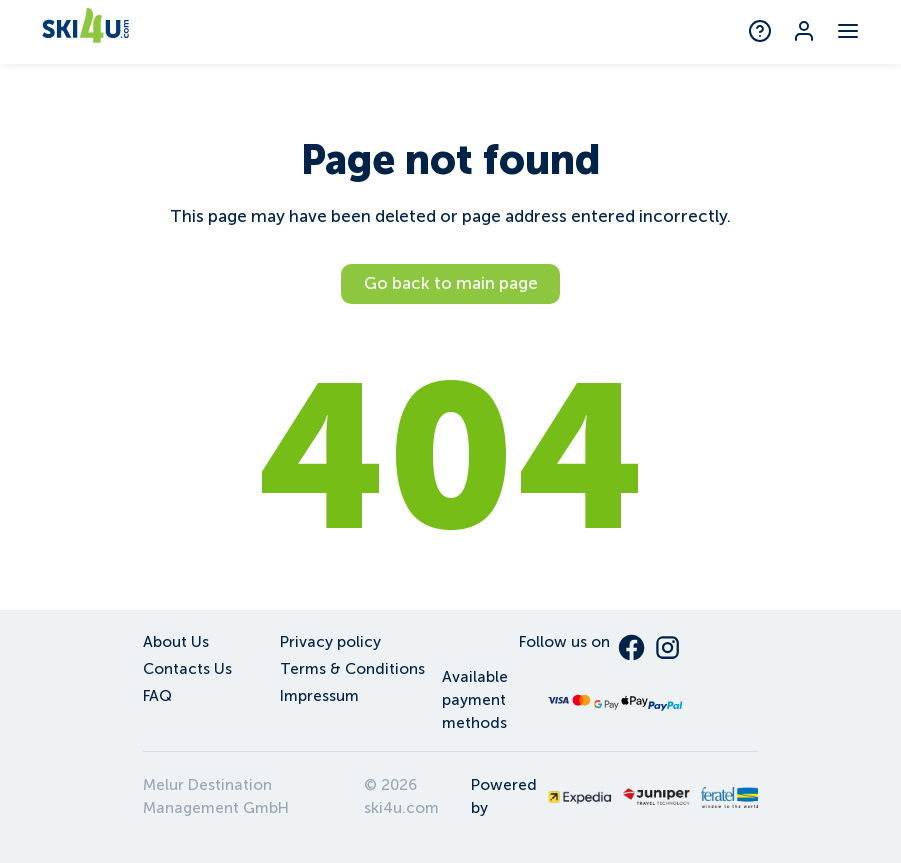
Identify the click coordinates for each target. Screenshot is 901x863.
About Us (176, 641)
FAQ (157, 695)
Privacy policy (330, 641)
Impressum (319, 695)
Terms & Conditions (352, 668)
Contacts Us (187, 668)
